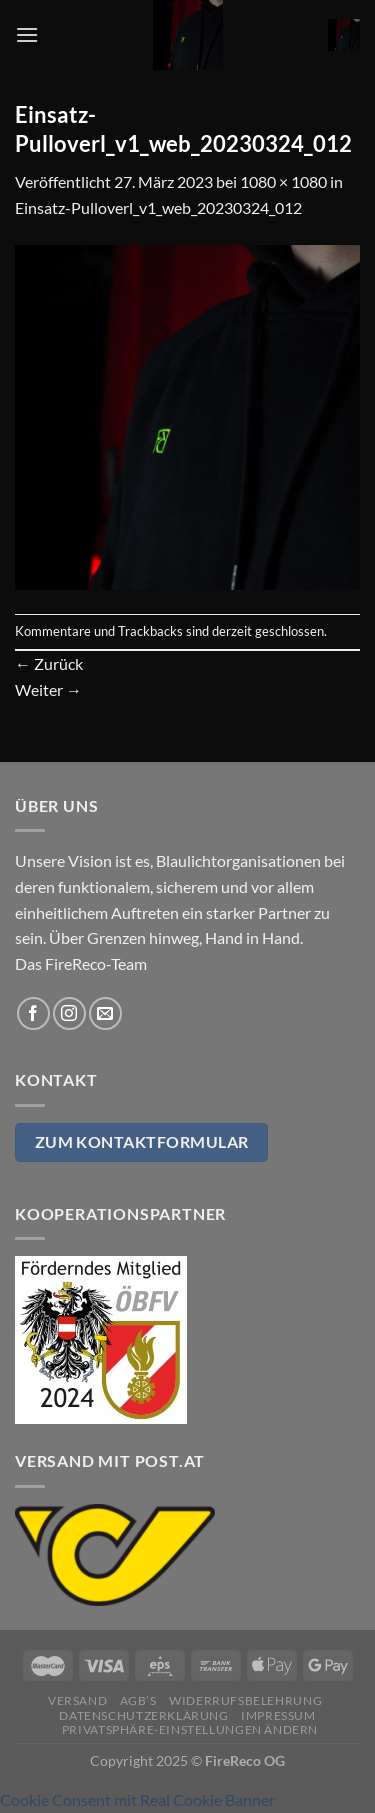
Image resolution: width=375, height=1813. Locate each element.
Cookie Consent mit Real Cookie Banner (137, 1799)
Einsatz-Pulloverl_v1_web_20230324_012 (158, 207)
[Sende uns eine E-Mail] (105, 1013)
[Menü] (27, 34)
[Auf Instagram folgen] (69, 1013)
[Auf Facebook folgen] (33, 1013)
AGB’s (138, 1700)
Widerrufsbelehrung (245, 1700)
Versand (77, 1700)
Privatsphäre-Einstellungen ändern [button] (190, 1729)
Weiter (48, 689)
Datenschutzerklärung (143, 1715)
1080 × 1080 (283, 181)
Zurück (49, 663)
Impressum (278, 1715)
